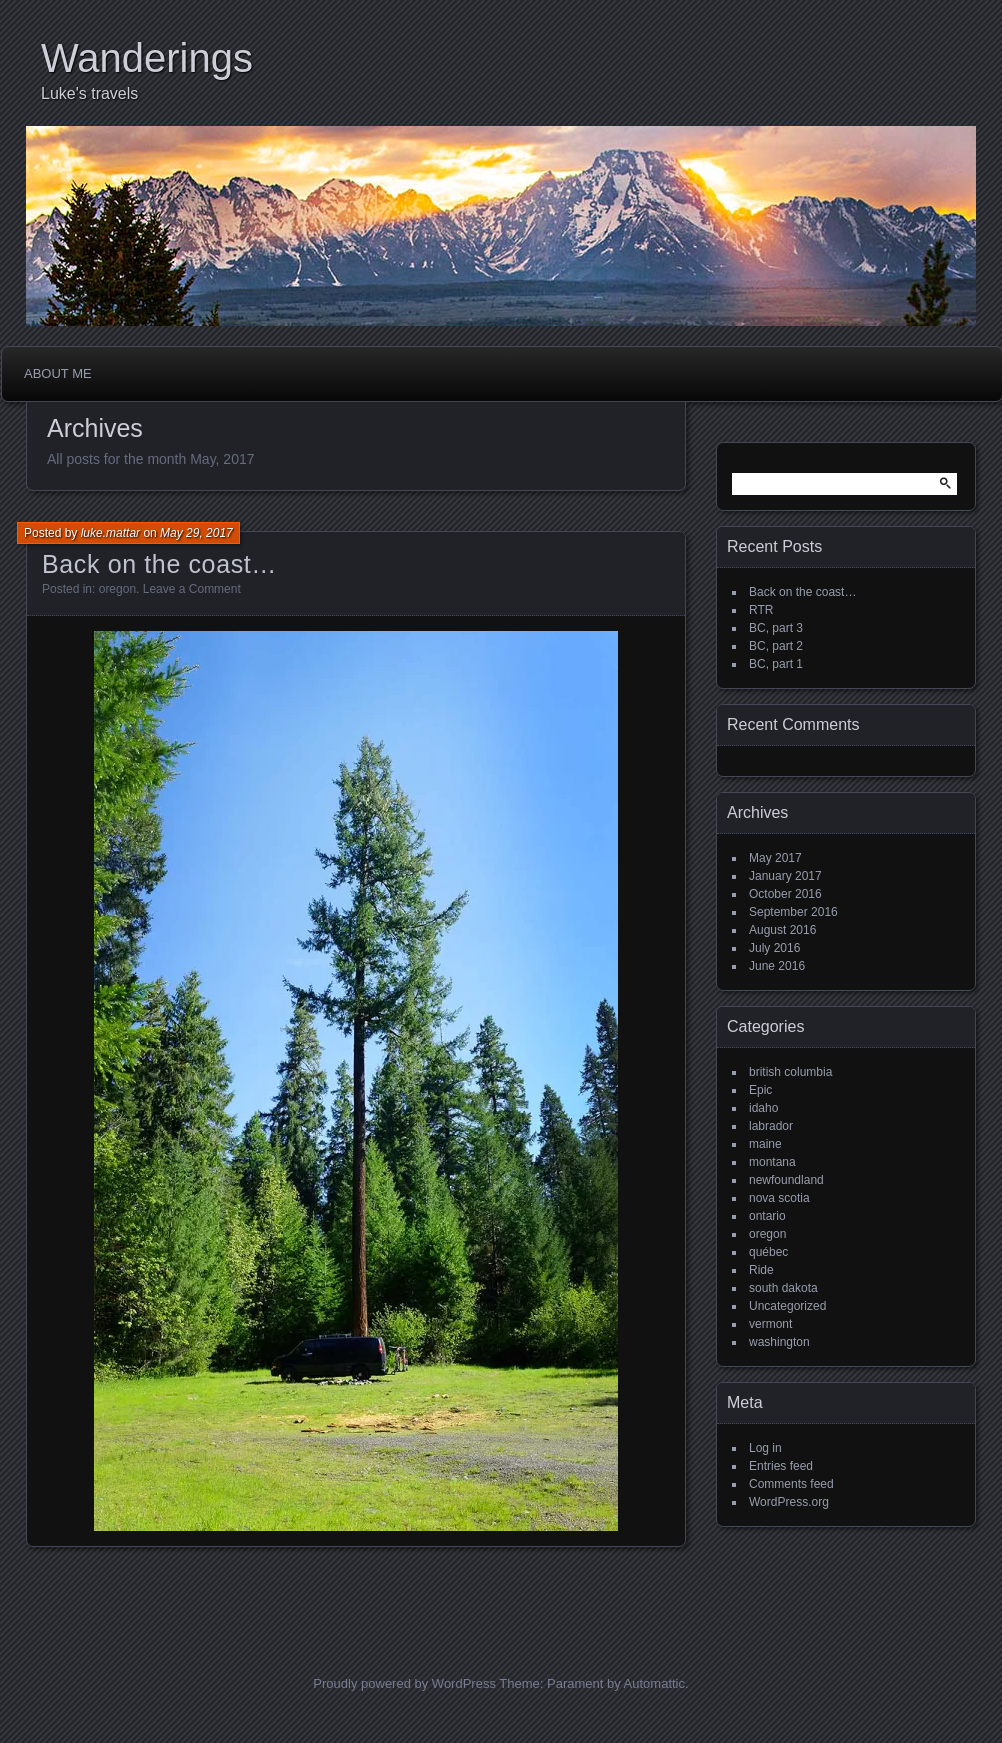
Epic (760, 1090)
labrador (771, 1126)
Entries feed (781, 1466)
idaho (763, 1108)
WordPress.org (789, 1502)
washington (779, 1342)
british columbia (790, 1072)
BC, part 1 (776, 664)
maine (765, 1144)
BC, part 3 (776, 628)
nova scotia (779, 1198)
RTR (761, 610)
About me (58, 373)
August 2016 (782, 930)
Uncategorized (787, 1306)
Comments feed (791, 1484)
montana (772, 1162)
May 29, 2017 (196, 533)
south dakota (783, 1288)
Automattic (654, 1683)
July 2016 (774, 948)
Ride (761, 1270)
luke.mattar (110, 533)
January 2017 (785, 876)
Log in (765, 1448)
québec (768, 1252)
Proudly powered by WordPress (404, 1683)
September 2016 (793, 912)
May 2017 (775, 858)
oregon (117, 589)
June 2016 (777, 966)
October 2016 (785, 894)
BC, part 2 (776, 646)
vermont (770, 1324)
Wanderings (147, 58)
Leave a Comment (192, 589)
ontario (767, 1216)
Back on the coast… (159, 564)
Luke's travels (89, 93)
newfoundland (786, 1180)
